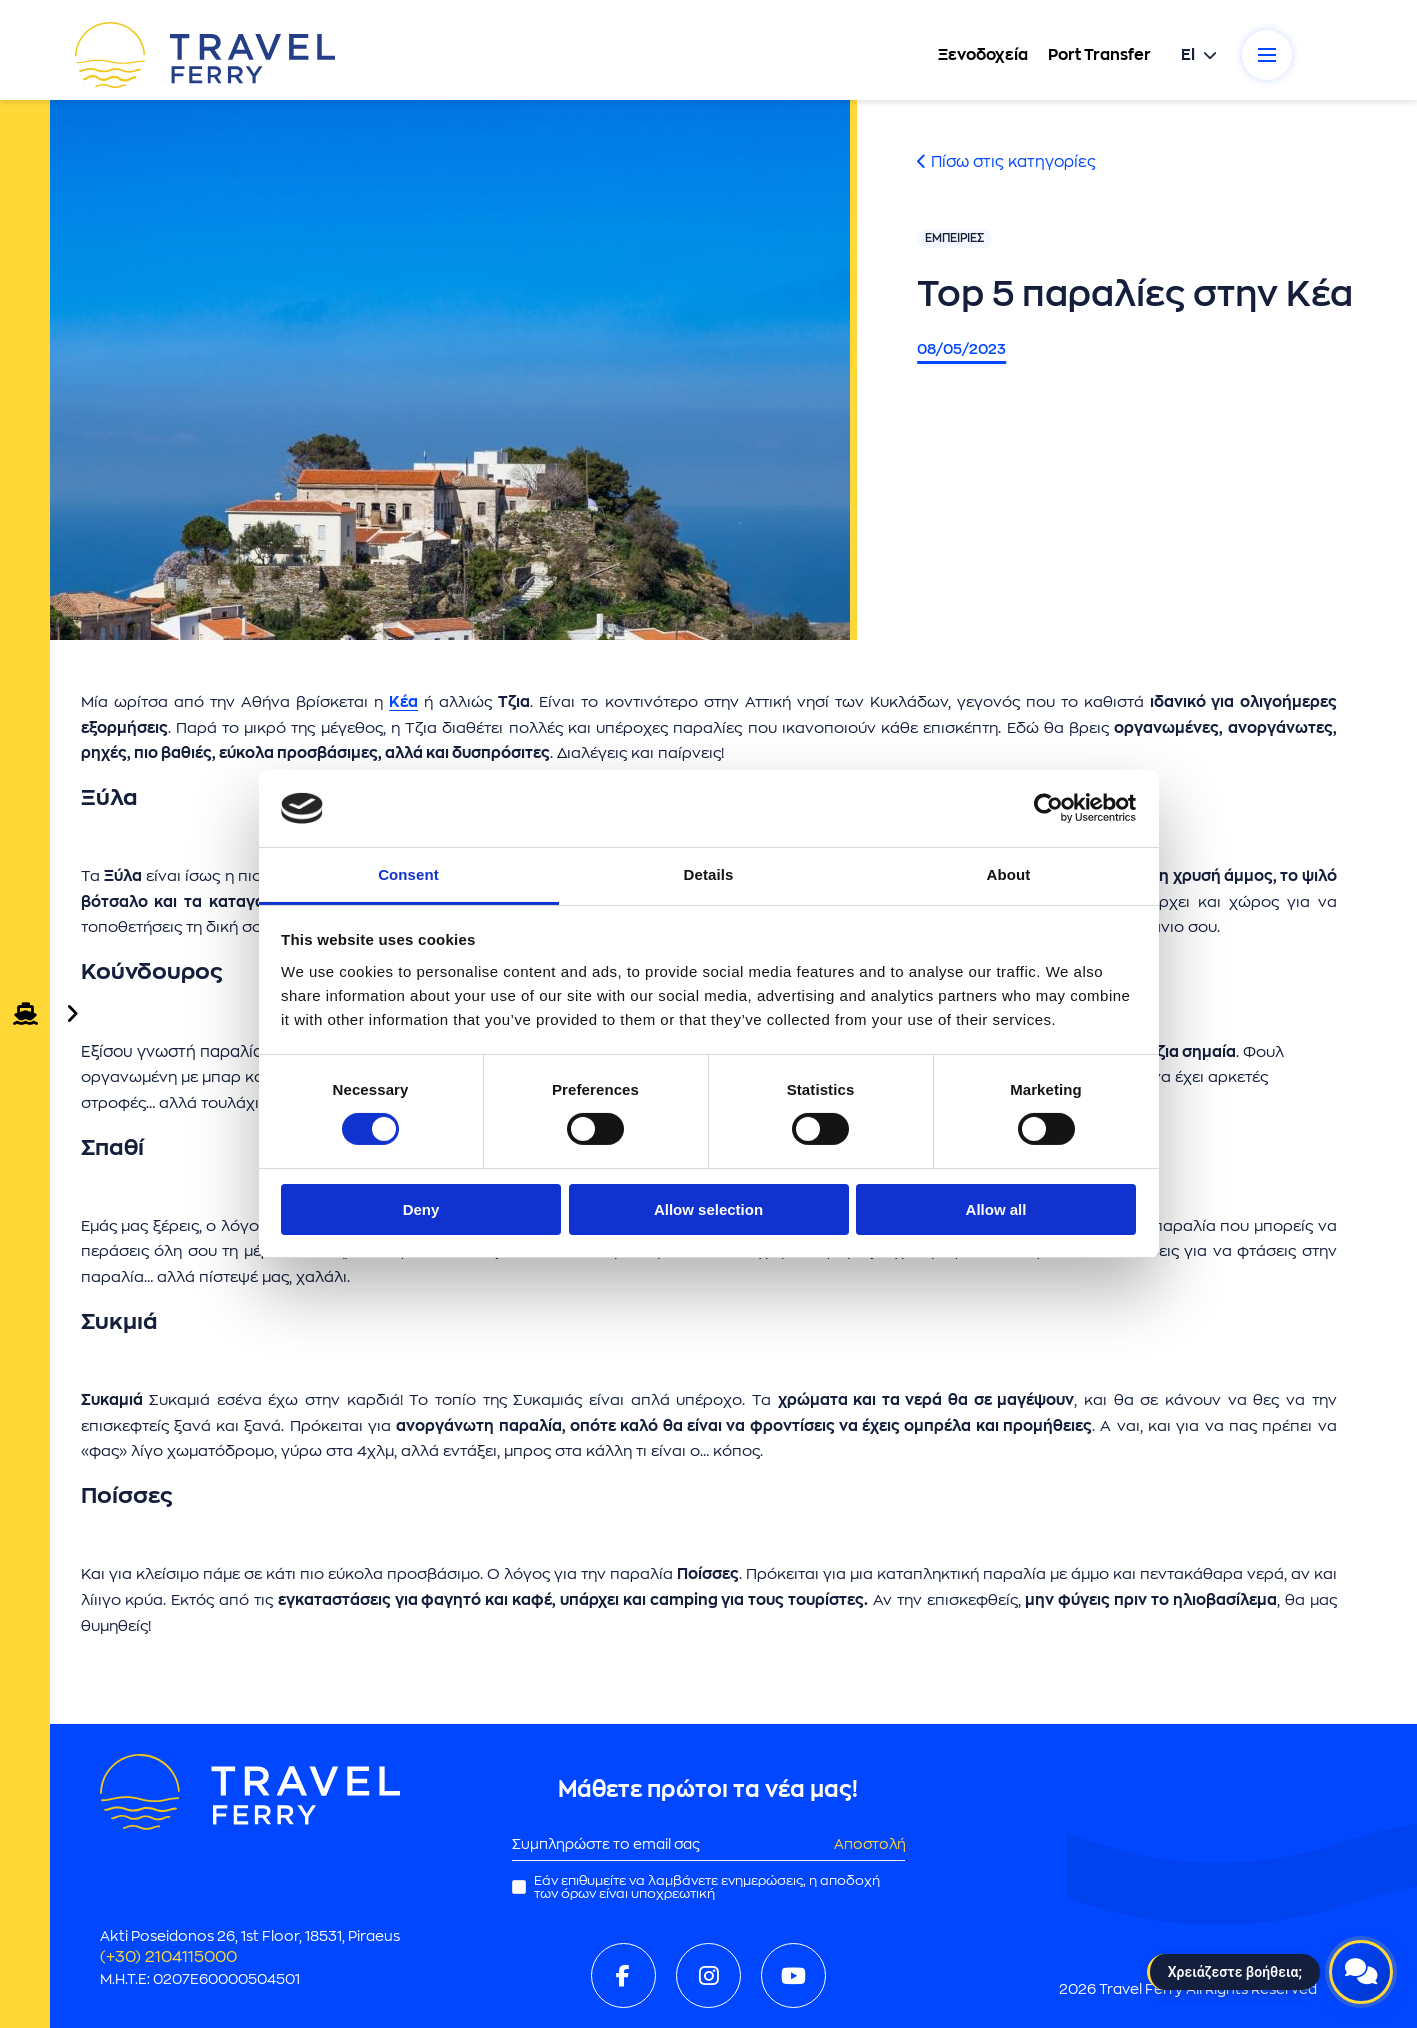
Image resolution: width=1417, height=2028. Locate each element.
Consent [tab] (408, 874)
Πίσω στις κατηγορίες (1006, 162)
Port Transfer (1099, 55)
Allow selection (708, 1209)
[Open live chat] (1361, 1972)
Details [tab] (709, 874)
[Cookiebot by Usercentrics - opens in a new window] (1048, 808)
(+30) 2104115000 (168, 1957)
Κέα (403, 702)
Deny (421, 1209)
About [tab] (1009, 874)
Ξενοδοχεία (983, 55)
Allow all (996, 1209)
